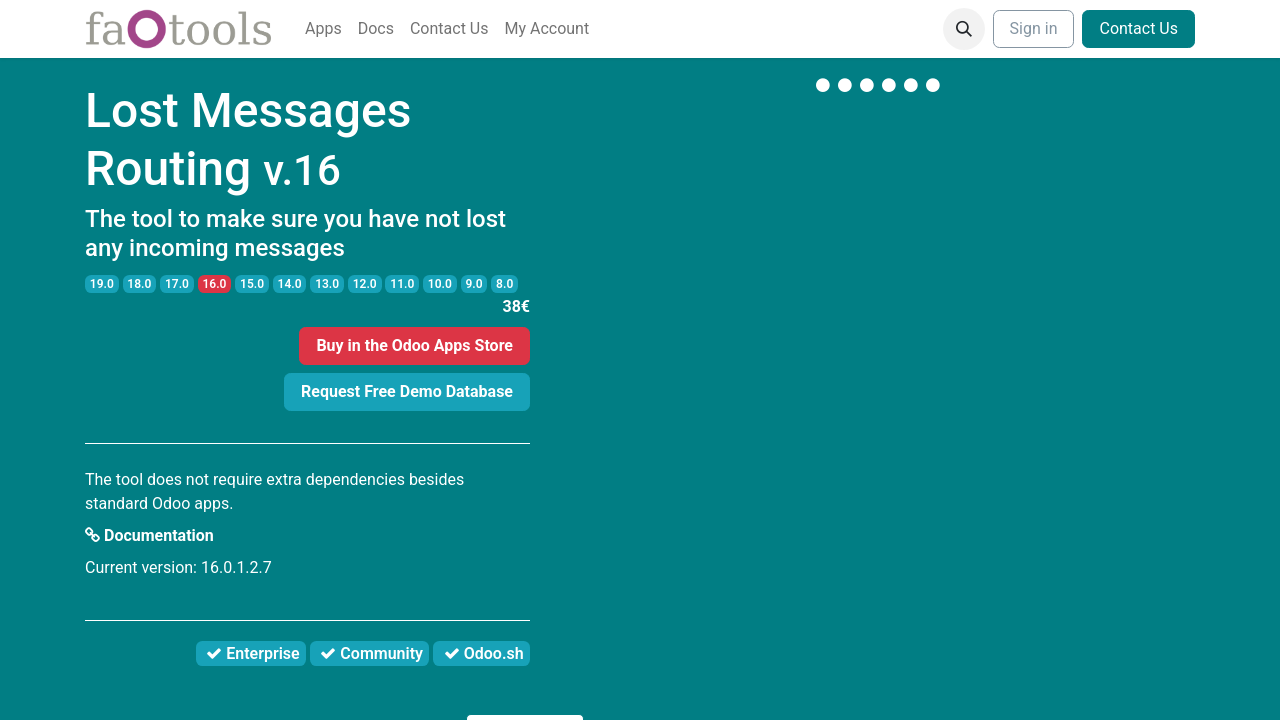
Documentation (149, 535)
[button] (964, 29)
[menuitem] (323, 29)
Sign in (1034, 28)
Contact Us (1138, 28)
